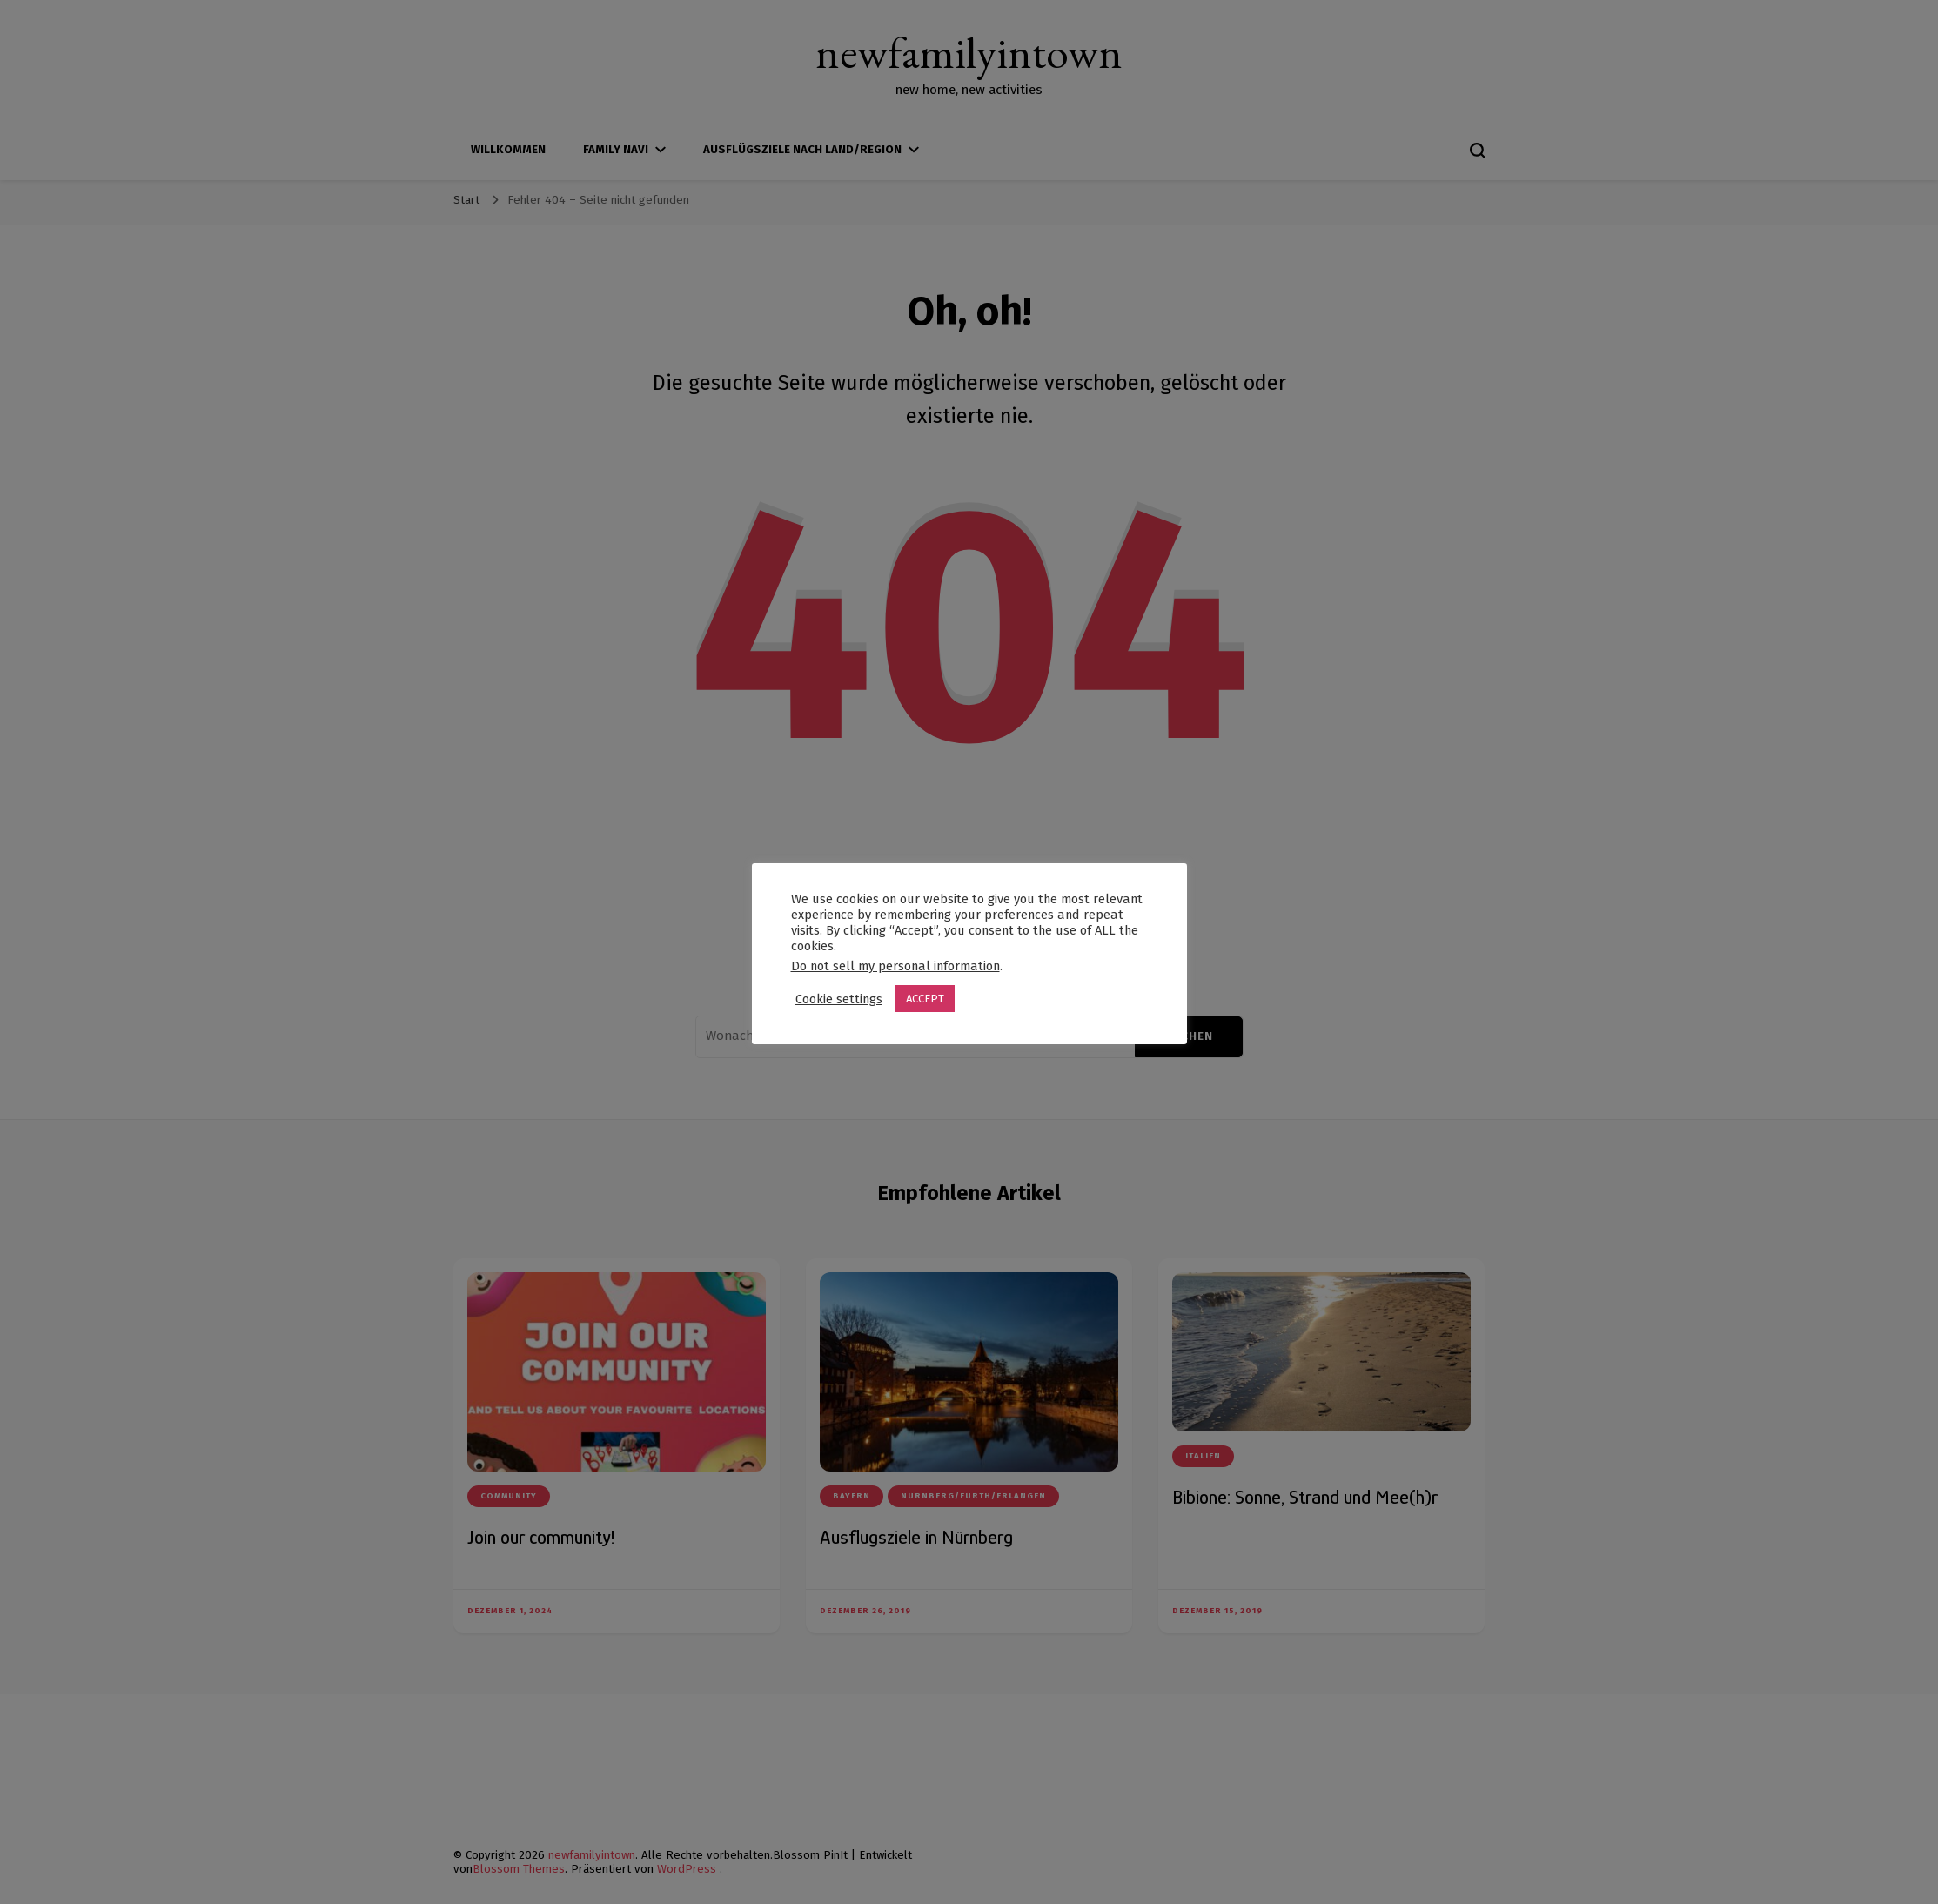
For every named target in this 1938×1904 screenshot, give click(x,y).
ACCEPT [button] (925, 998)
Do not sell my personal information (895, 966)
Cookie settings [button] (838, 999)
